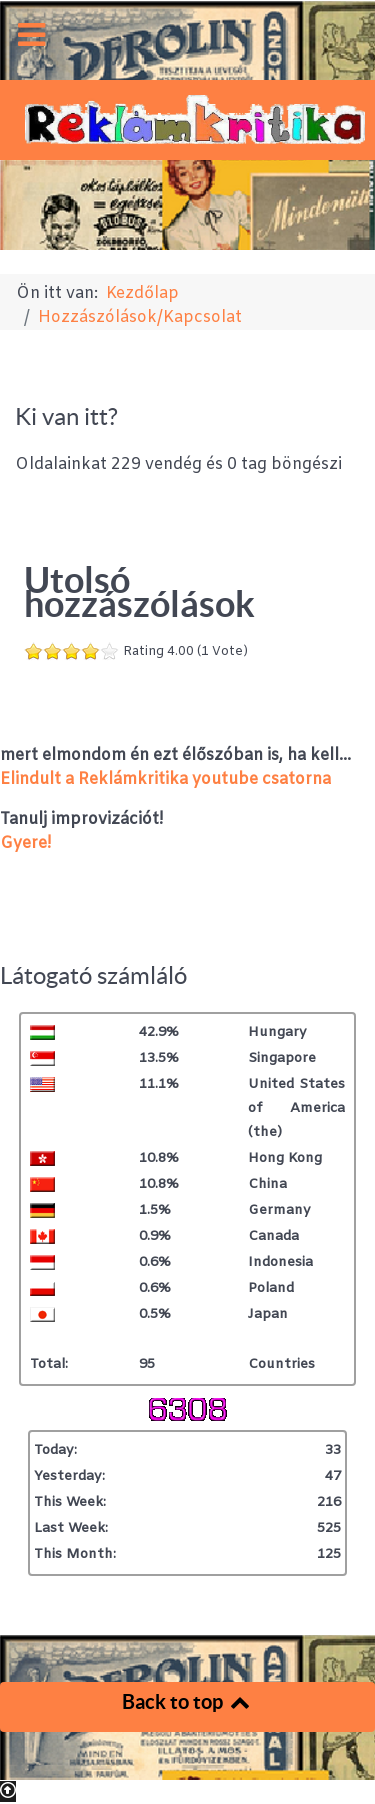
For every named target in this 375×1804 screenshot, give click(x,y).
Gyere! (25, 843)
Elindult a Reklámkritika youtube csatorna (165, 779)
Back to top (187, 1701)
